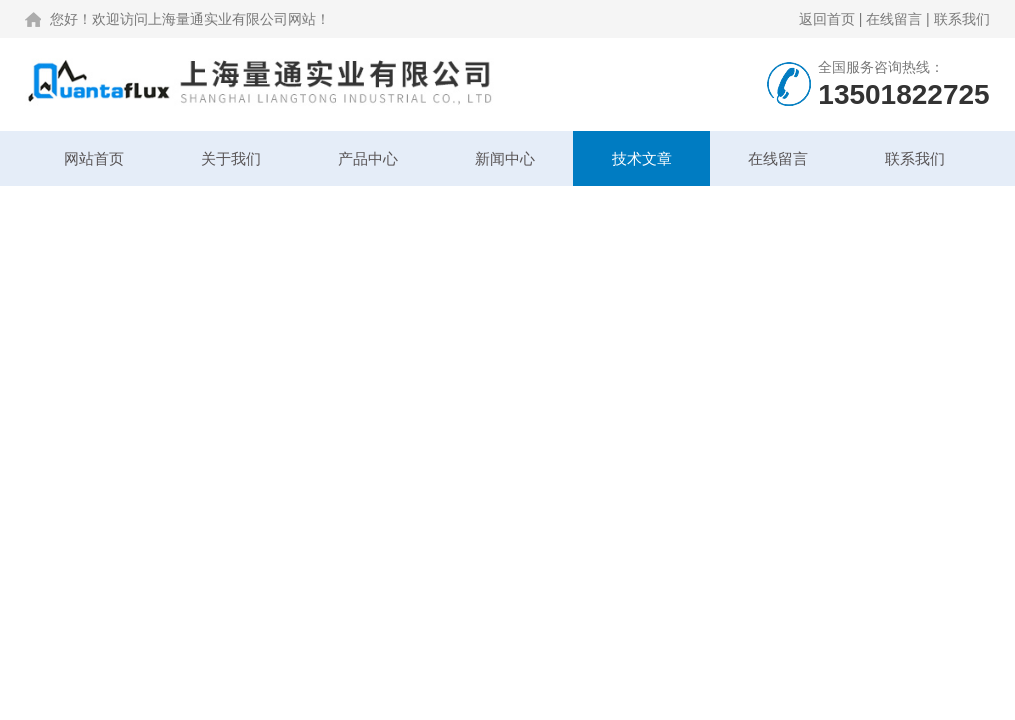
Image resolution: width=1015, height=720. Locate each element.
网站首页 (94, 158)
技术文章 (642, 158)
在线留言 (894, 19)
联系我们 (962, 19)
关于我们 (231, 158)
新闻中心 (505, 158)
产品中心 (368, 158)
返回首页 (827, 19)
